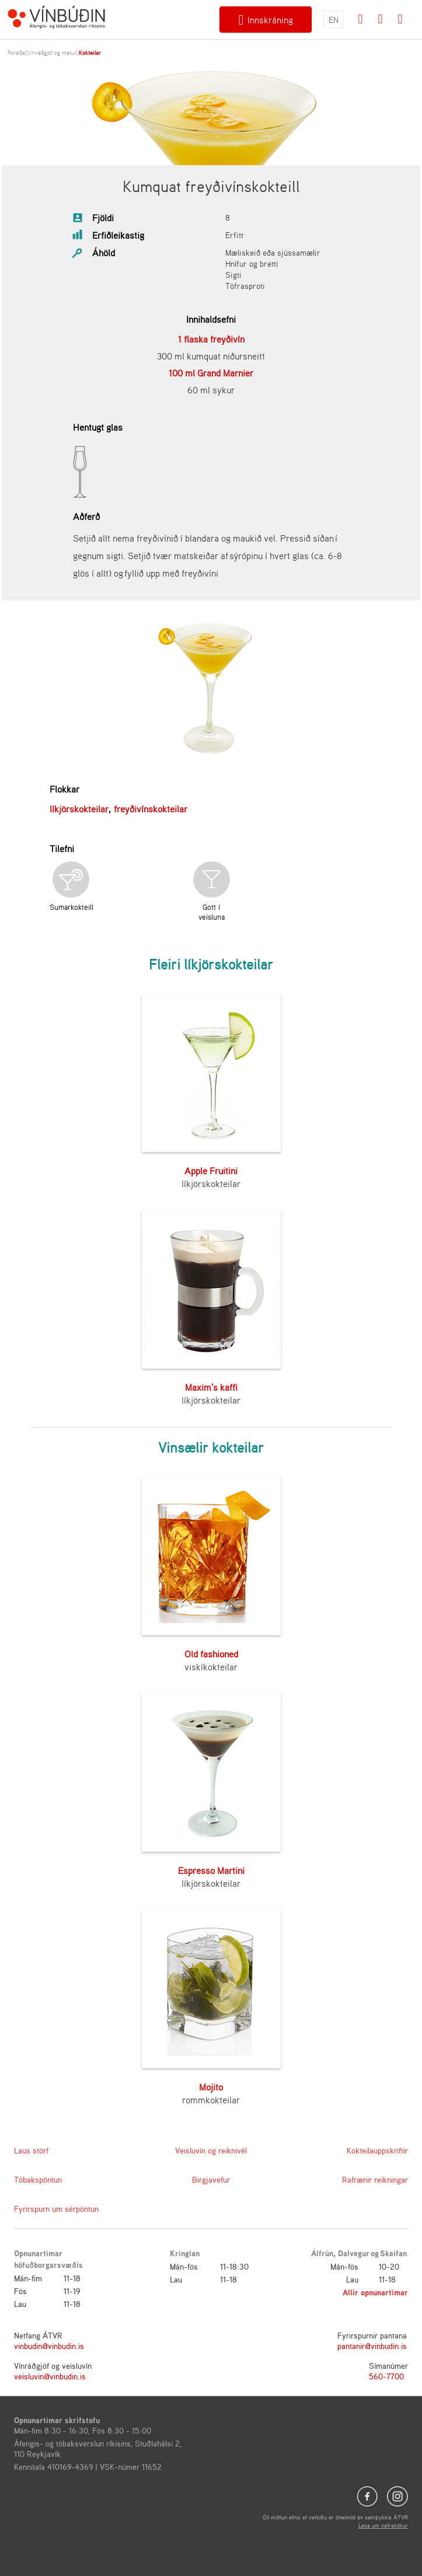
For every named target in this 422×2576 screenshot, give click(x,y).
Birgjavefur (211, 2179)
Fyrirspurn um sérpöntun (56, 2209)
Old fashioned (211, 1654)
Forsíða (16, 52)
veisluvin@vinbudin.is (50, 2376)
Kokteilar (90, 52)
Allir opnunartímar (375, 2292)
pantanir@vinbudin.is (372, 2346)
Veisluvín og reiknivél (211, 2150)
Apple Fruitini (211, 1171)
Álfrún (322, 2253)
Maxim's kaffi (211, 1387)
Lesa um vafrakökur (383, 2525)
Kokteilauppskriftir (377, 2150)
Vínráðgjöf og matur (52, 52)
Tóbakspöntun (38, 2179)
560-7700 (386, 2376)
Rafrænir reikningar (375, 2179)
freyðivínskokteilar (150, 809)
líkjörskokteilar (79, 809)
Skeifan (393, 2253)
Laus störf (31, 2150)
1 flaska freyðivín (211, 339)
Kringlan (185, 2253)
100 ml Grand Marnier (211, 373)
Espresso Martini (211, 1870)
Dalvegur (353, 2253)
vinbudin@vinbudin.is (49, 2346)
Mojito (211, 2087)
